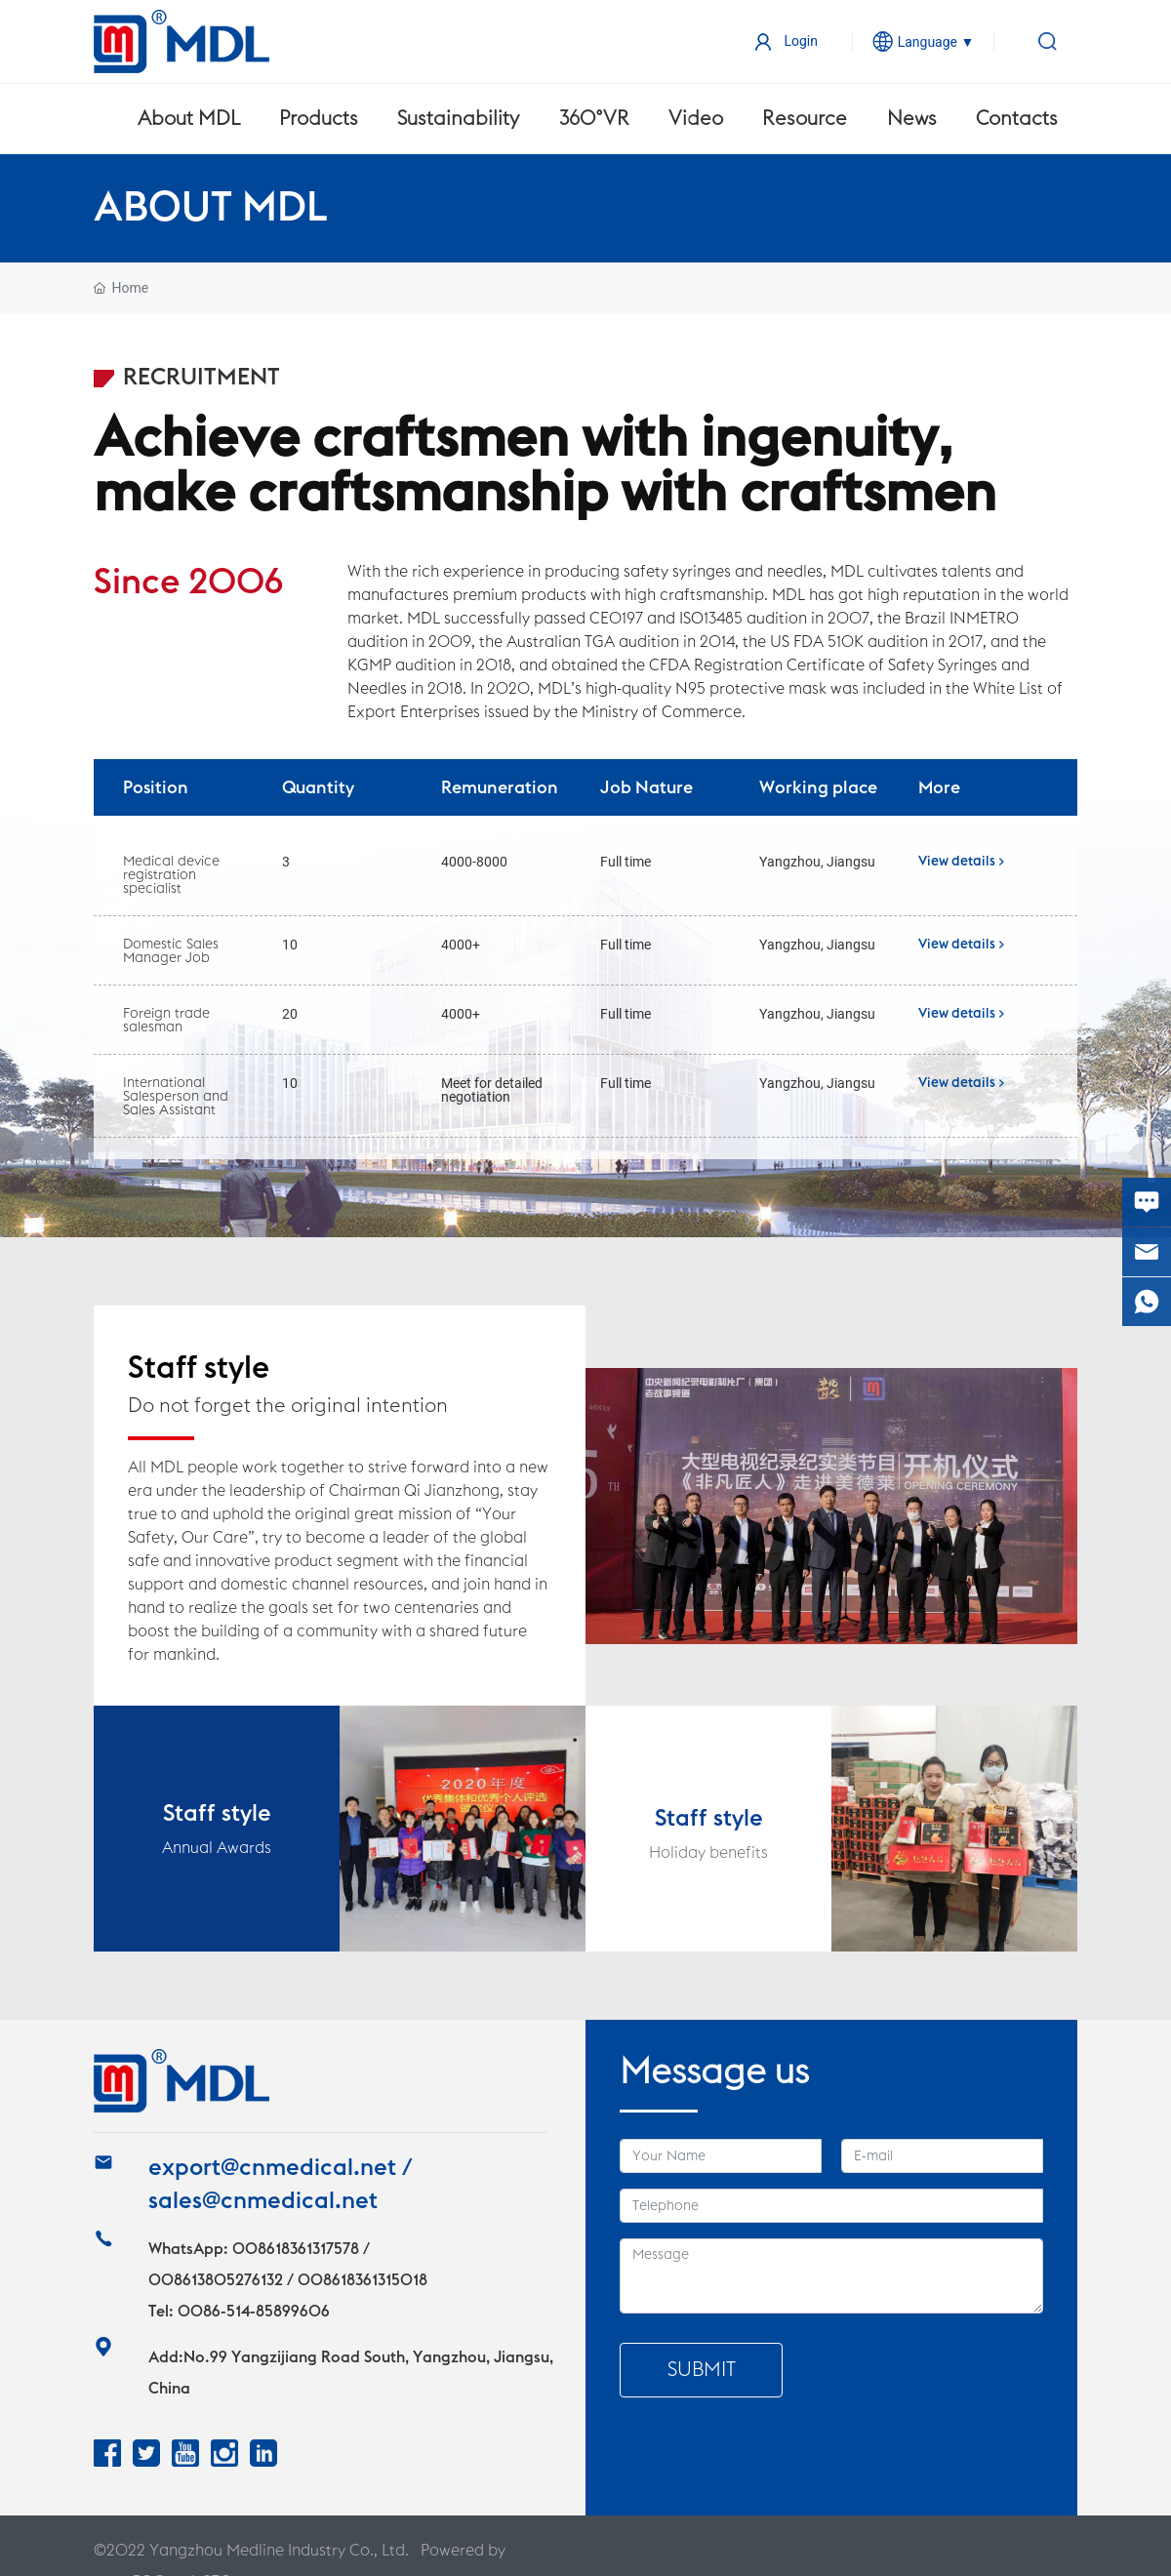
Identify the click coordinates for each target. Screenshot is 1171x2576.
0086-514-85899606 (254, 2311)
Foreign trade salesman (166, 1020)
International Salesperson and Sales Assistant (175, 1096)
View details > (961, 861)
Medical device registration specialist (171, 875)
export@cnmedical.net (272, 2168)
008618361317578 (295, 2249)
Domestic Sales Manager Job (171, 951)
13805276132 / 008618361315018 (309, 2280)
